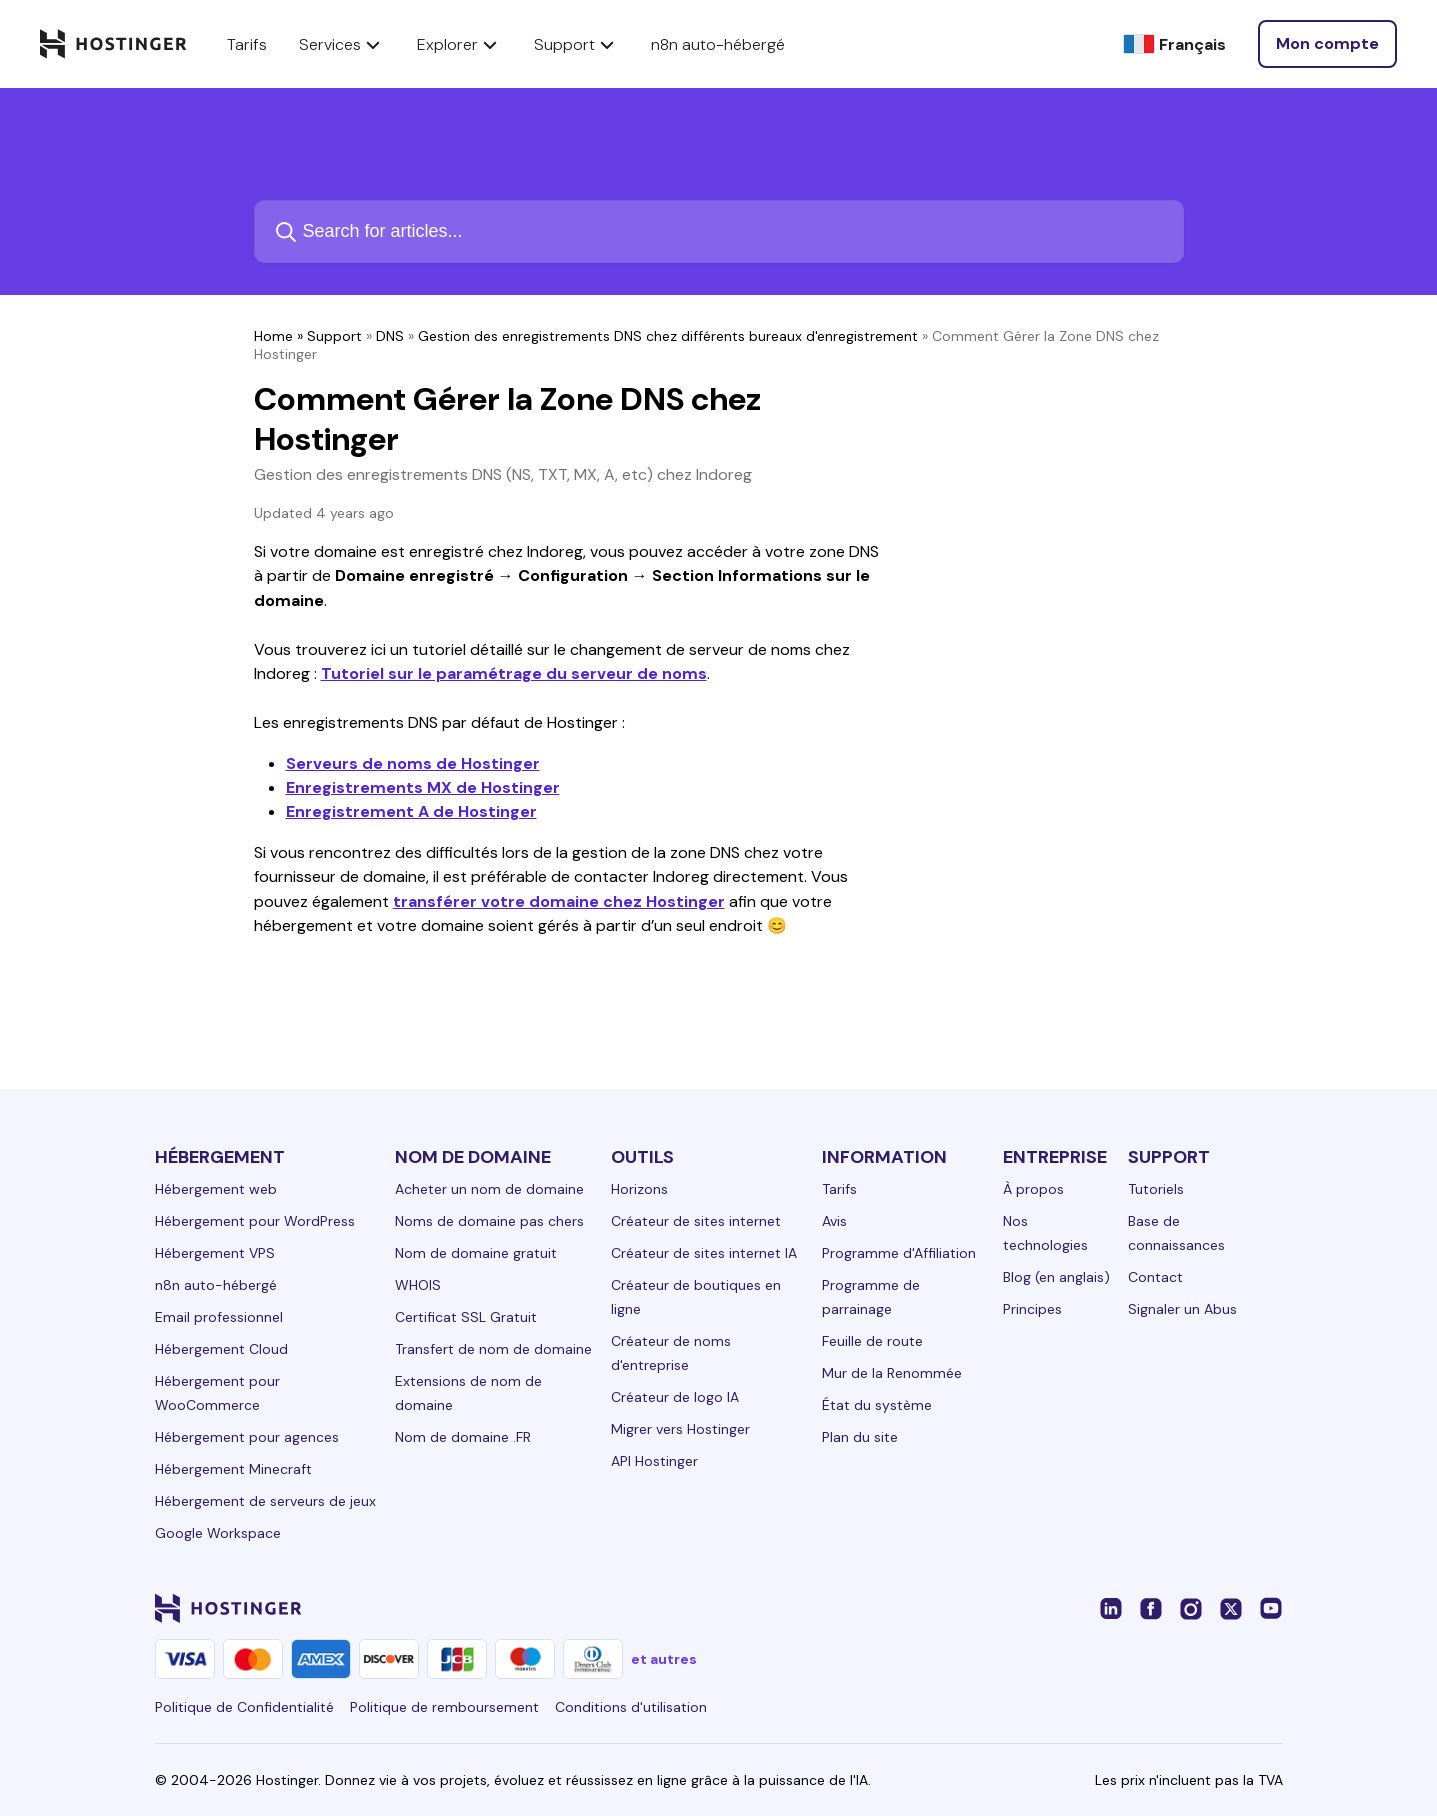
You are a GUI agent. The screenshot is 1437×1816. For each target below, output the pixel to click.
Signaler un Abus (1182, 1309)
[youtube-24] (1271, 1608)
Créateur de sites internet (696, 1221)
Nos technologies (1045, 1233)
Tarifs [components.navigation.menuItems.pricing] (247, 44)
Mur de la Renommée (892, 1373)
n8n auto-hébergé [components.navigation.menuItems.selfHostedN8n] (718, 44)
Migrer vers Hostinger (680, 1429)
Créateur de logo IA (675, 1397)
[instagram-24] (1191, 1608)
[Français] (1174, 44)
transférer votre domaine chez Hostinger (559, 901)
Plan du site (860, 1437)
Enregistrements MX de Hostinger (423, 787)
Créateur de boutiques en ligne (696, 1297)
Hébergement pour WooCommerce (217, 1393)
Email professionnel (219, 1317)
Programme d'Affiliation (899, 1253)
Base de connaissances (1176, 1233)
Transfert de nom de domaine (493, 1349)
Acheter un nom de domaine (489, 1189)
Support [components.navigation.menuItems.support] (576, 44)
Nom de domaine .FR (463, 1437)
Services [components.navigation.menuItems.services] (342, 44)
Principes (1032, 1309)
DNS (390, 336)
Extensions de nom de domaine (468, 1393)
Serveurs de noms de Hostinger (413, 763)
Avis (834, 1221)
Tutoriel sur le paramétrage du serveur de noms (514, 673)
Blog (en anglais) (1056, 1277)
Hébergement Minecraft (233, 1469)
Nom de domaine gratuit (476, 1253)
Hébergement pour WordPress (255, 1221)
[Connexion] (1327, 44)
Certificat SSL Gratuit (466, 1317)
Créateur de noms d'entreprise (671, 1353)
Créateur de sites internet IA (704, 1253)
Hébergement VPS (215, 1253)
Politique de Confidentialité (244, 1707)
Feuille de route (872, 1341)
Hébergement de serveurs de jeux (265, 1501)
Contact (1155, 1277)
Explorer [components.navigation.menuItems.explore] (459, 44)
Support (334, 336)
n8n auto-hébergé (216, 1285)
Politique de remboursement (444, 1707)
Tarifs (839, 1189)
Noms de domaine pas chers (489, 1221)
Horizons (639, 1189)
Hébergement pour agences (247, 1437)
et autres (664, 1659)
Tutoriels (1156, 1189)
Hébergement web (216, 1189)
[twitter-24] (1231, 1608)
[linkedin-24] (1111, 1608)
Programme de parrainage (871, 1297)
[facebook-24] (1151, 1608)
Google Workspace (218, 1533)
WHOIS (418, 1285)
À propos (1033, 1189)
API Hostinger (654, 1461)
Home (273, 336)
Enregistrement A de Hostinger (411, 811)
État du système (877, 1405)
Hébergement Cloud (221, 1349)
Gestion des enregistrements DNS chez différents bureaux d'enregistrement (668, 336)
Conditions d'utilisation (631, 1707)
